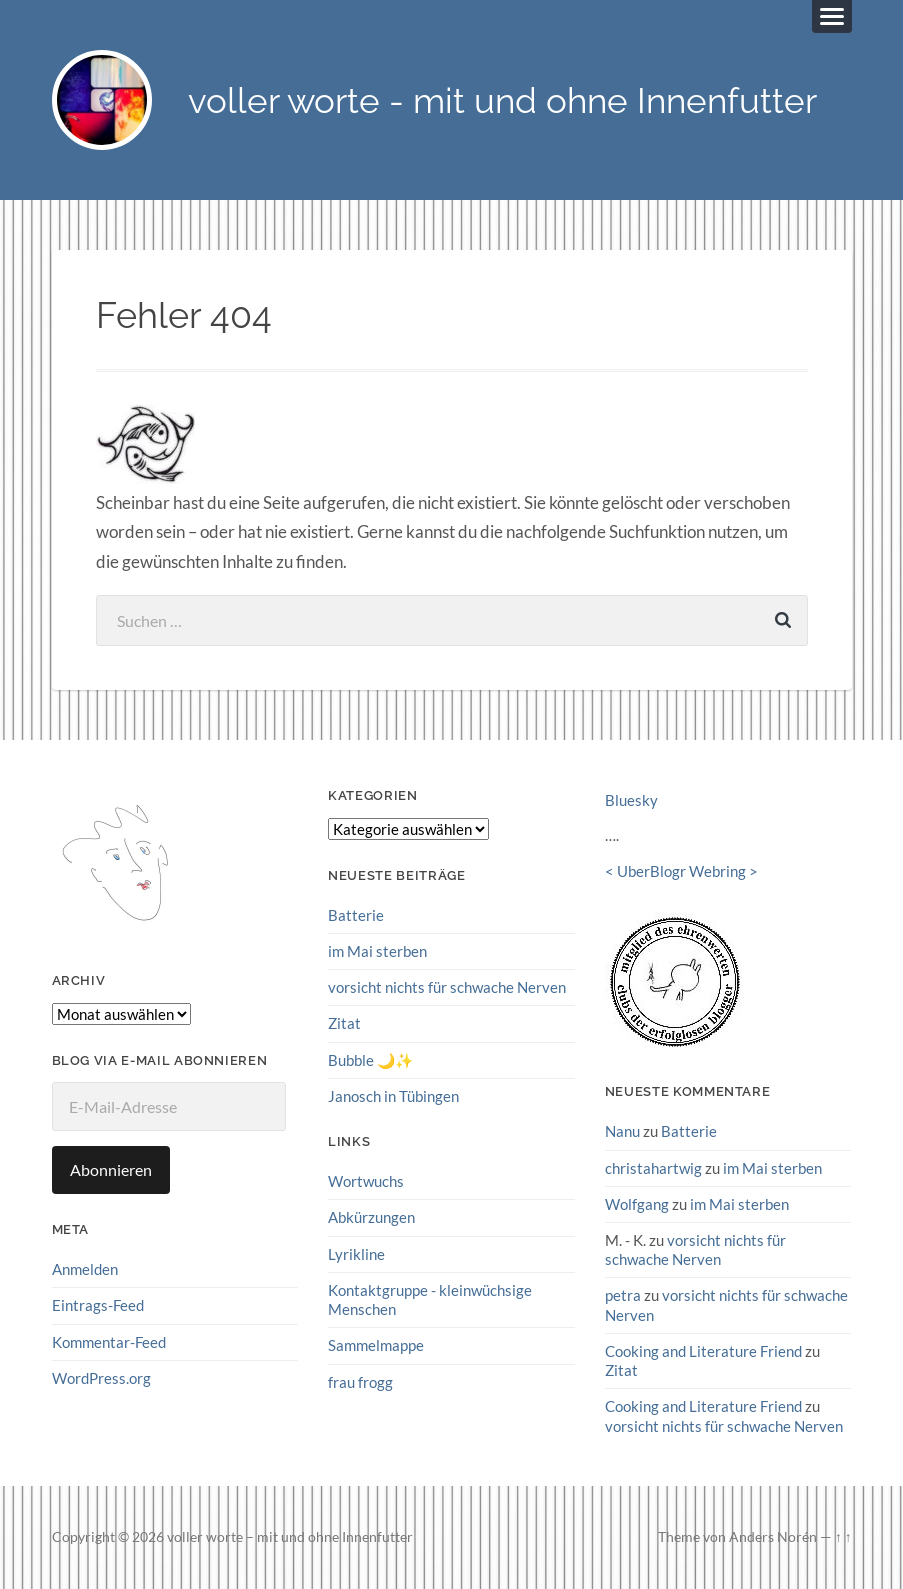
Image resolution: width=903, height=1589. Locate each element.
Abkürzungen (371, 1217)
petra (623, 1295)
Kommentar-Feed (109, 1342)
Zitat (344, 1023)
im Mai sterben (377, 951)
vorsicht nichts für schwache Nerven (447, 987)
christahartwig (653, 1168)
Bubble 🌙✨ (370, 1060)
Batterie (356, 915)
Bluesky (631, 800)
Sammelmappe (376, 1345)
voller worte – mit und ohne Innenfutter (290, 1537)
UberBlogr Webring (681, 871)
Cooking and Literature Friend (703, 1351)
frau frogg (360, 1382)
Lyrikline (356, 1254)
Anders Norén (773, 1537)
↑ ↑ (843, 1537)
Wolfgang (637, 1204)
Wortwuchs (366, 1181)
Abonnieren (111, 1169)
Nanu (622, 1131)
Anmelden (85, 1269)
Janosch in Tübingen (393, 1096)
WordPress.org (101, 1378)
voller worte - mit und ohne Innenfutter (502, 100)
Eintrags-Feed (98, 1305)
